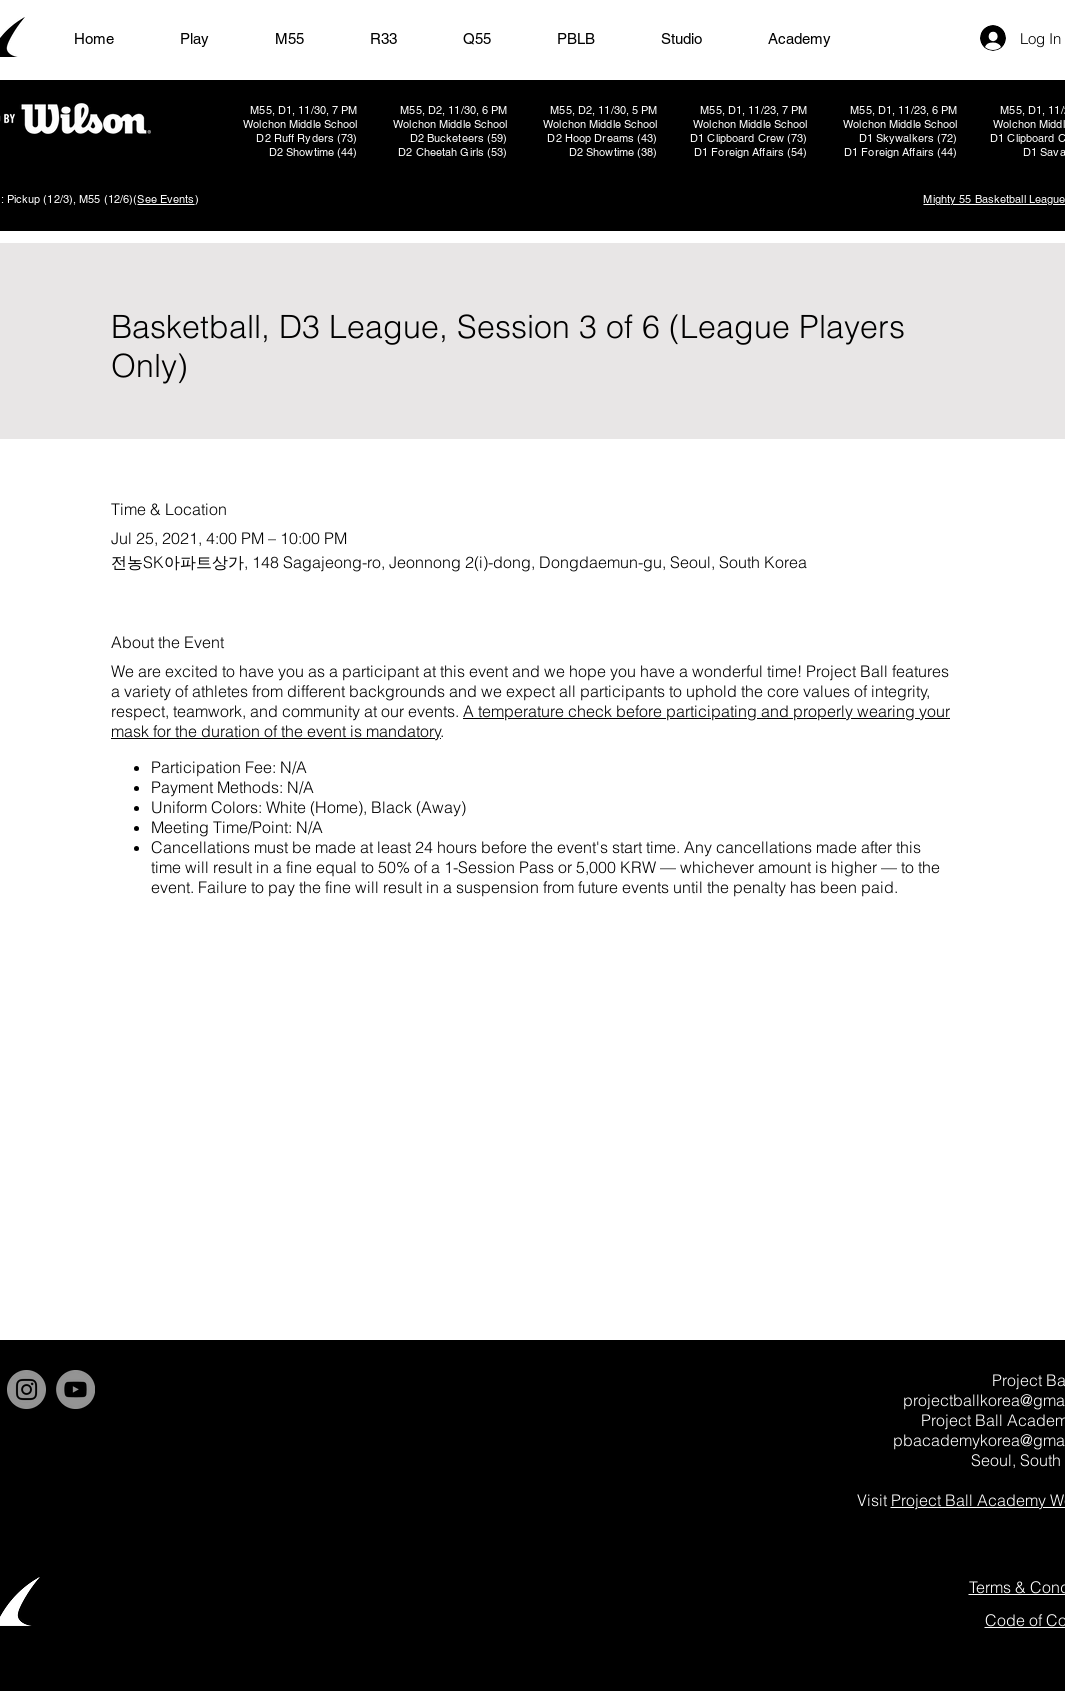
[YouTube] (75, 1389)
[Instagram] (26, 1389)
